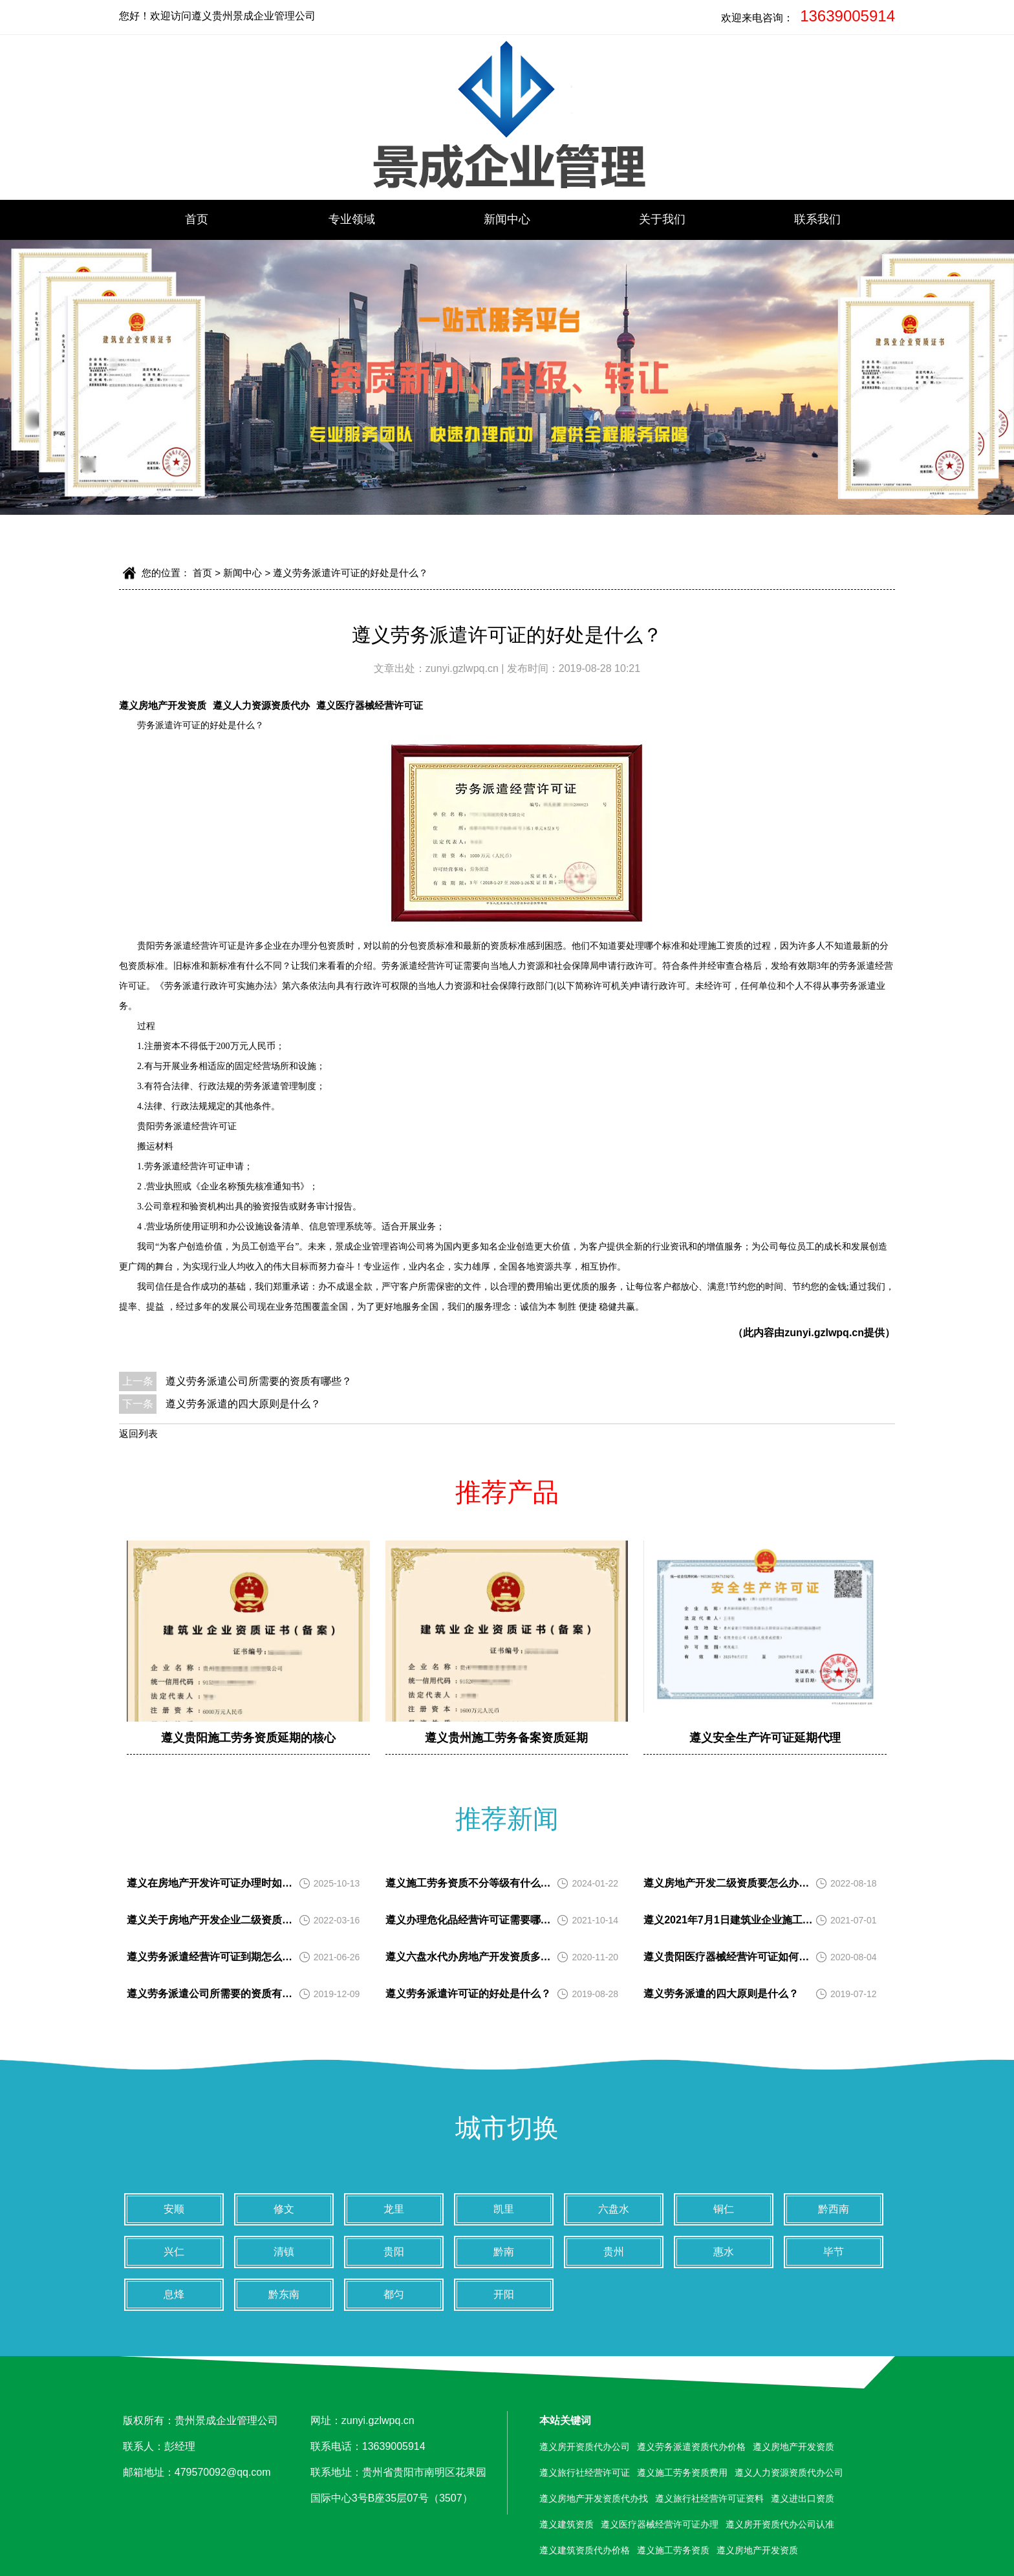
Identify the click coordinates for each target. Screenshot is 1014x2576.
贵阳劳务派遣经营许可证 (187, 946)
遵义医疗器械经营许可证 (369, 705)
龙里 (393, 2208)
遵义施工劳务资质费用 (682, 2472)
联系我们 (817, 219)
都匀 (393, 2294)
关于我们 (662, 219)
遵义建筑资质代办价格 (584, 2550)
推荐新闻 (507, 1818)
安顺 (174, 2208)
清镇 (284, 2251)
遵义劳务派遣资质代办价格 (691, 2446)
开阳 (503, 2294)
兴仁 (174, 2251)
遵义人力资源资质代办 (261, 705)
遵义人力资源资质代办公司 (789, 2472)
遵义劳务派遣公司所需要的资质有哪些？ (259, 1381)
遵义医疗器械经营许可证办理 (659, 2524)
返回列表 (138, 1433)
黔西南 (833, 2208)
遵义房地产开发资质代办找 (593, 2498)
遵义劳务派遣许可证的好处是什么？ (350, 572)
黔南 (503, 2251)
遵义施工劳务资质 (673, 2550)
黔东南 (283, 2294)
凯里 (503, 2208)
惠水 (723, 2251)
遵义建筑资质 (566, 2524)
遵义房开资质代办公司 (584, 2446)
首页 (196, 219)
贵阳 (393, 2251)
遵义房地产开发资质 (162, 705)
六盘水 (613, 2208)
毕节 (833, 2251)
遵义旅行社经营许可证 (584, 2472)
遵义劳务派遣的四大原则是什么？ (243, 1403)
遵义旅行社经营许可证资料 (709, 2498)
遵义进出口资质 (802, 2498)
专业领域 (352, 219)
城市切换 (507, 2128)
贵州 (613, 2251)
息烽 (174, 2294)
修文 (284, 2208)
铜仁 (723, 2208)
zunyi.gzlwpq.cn (463, 668)
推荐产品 (507, 1492)
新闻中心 (507, 219)
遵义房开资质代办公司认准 (780, 2524)
